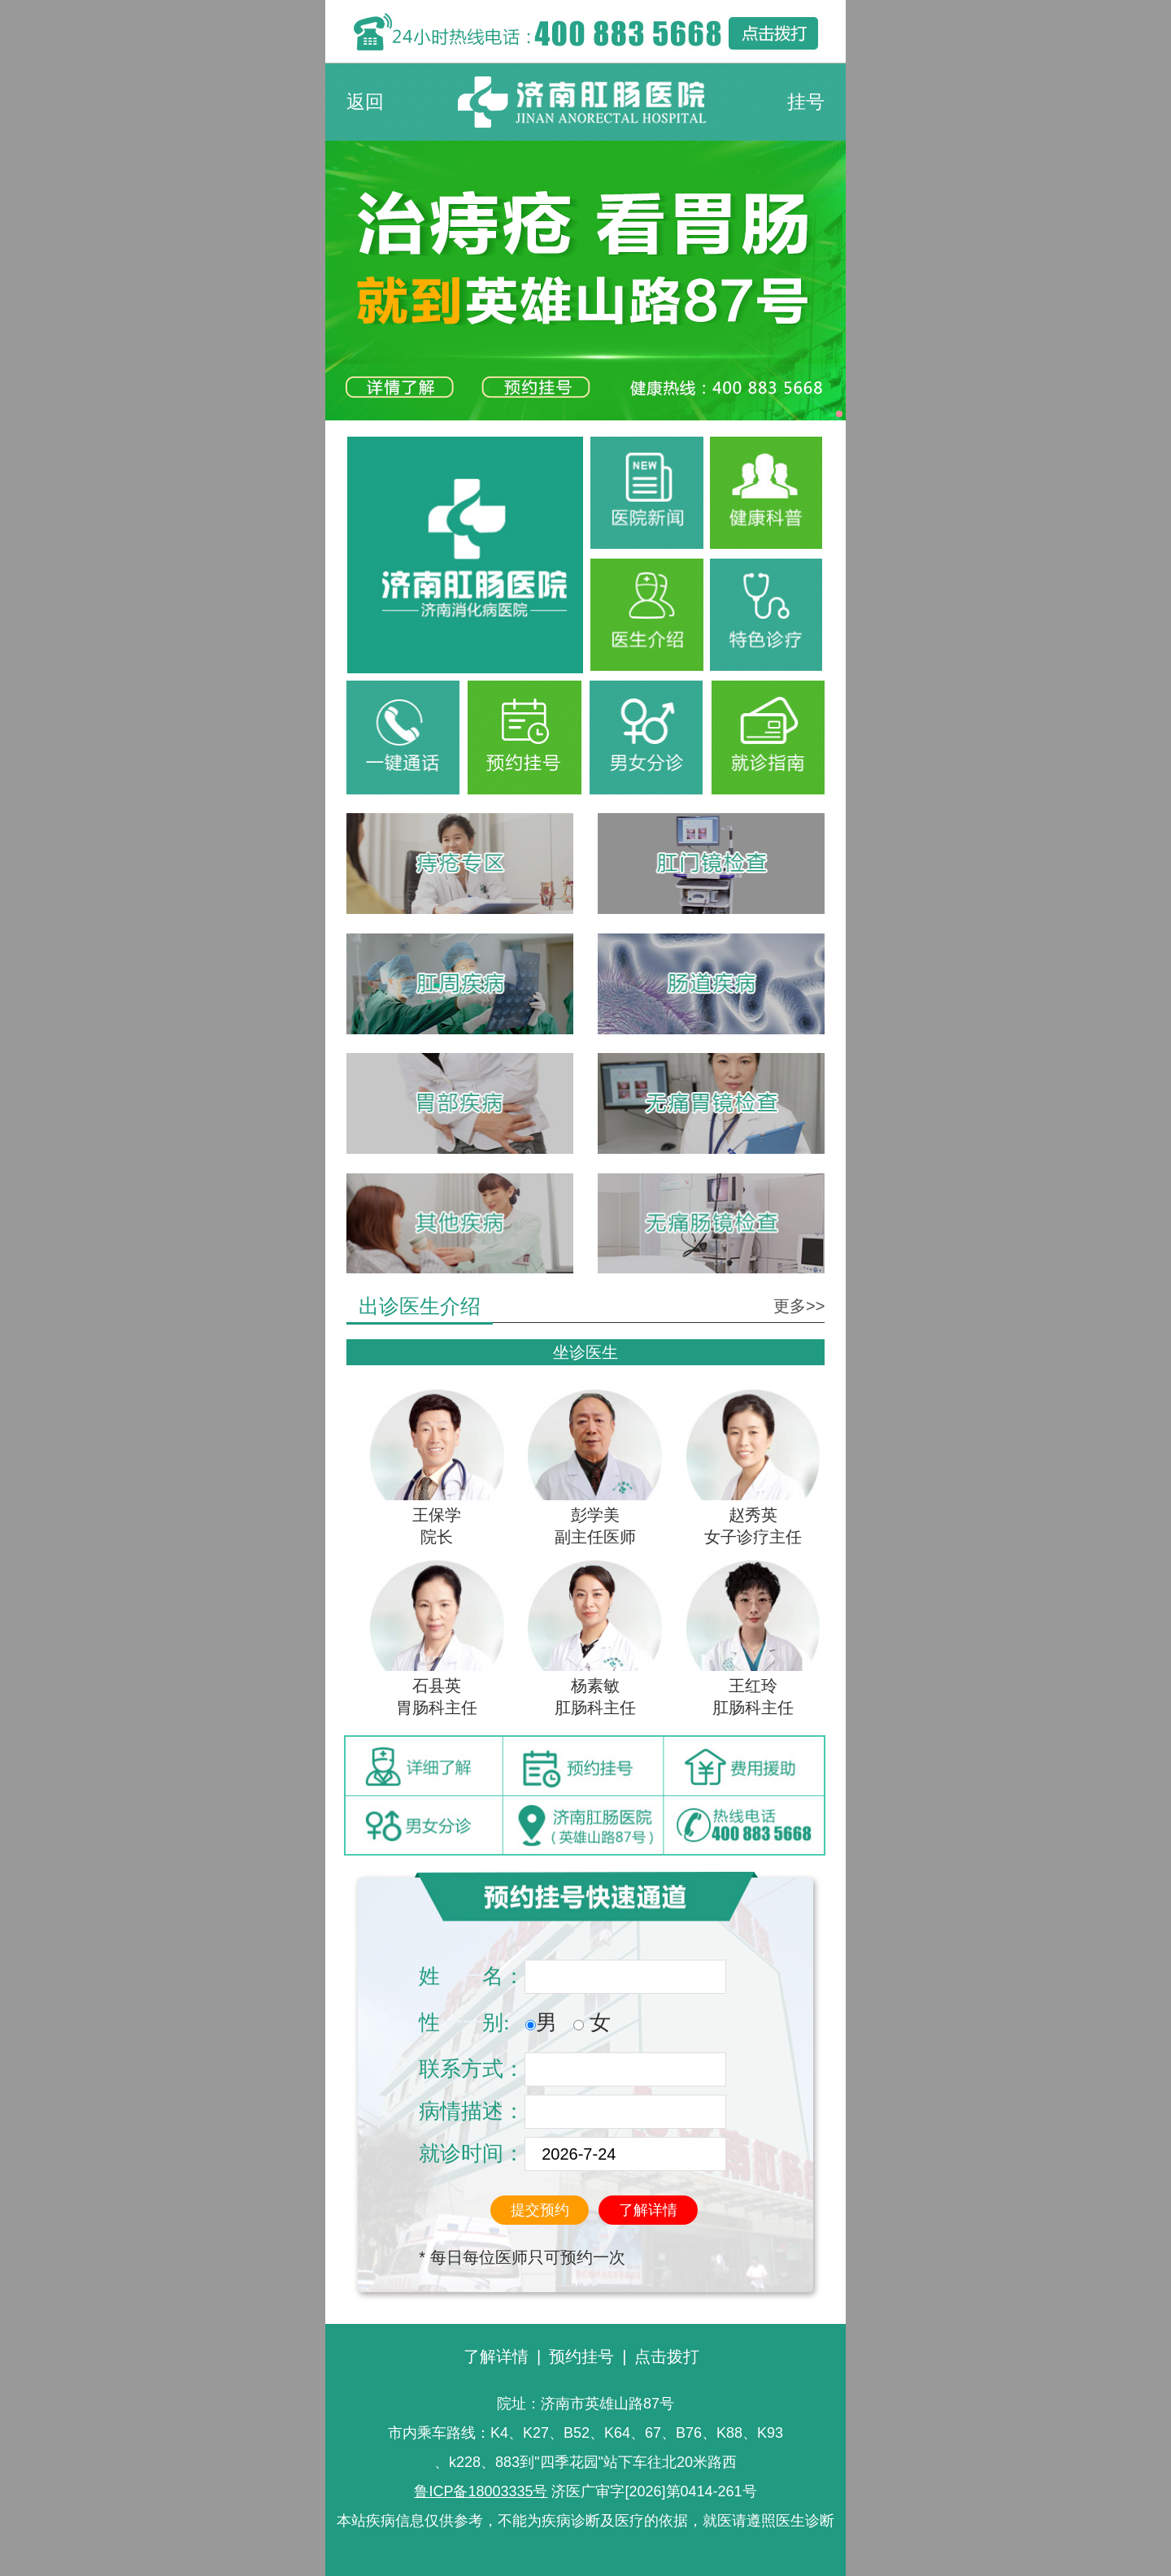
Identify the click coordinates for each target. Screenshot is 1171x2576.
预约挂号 (581, 2356)
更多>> (799, 1306)
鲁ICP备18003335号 (480, 2491)
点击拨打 (666, 2356)
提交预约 (540, 2210)
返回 (365, 101)
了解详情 (648, 2210)
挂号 (806, 101)
